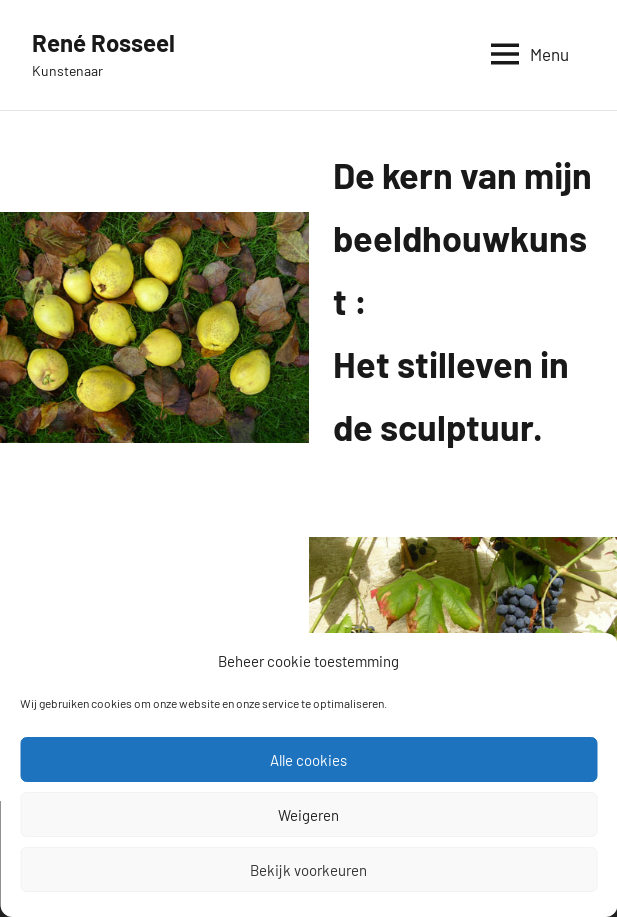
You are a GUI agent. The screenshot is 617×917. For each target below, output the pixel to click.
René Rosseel (103, 42)
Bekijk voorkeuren (308, 870)
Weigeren (308, 815)
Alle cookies (308, 760)
